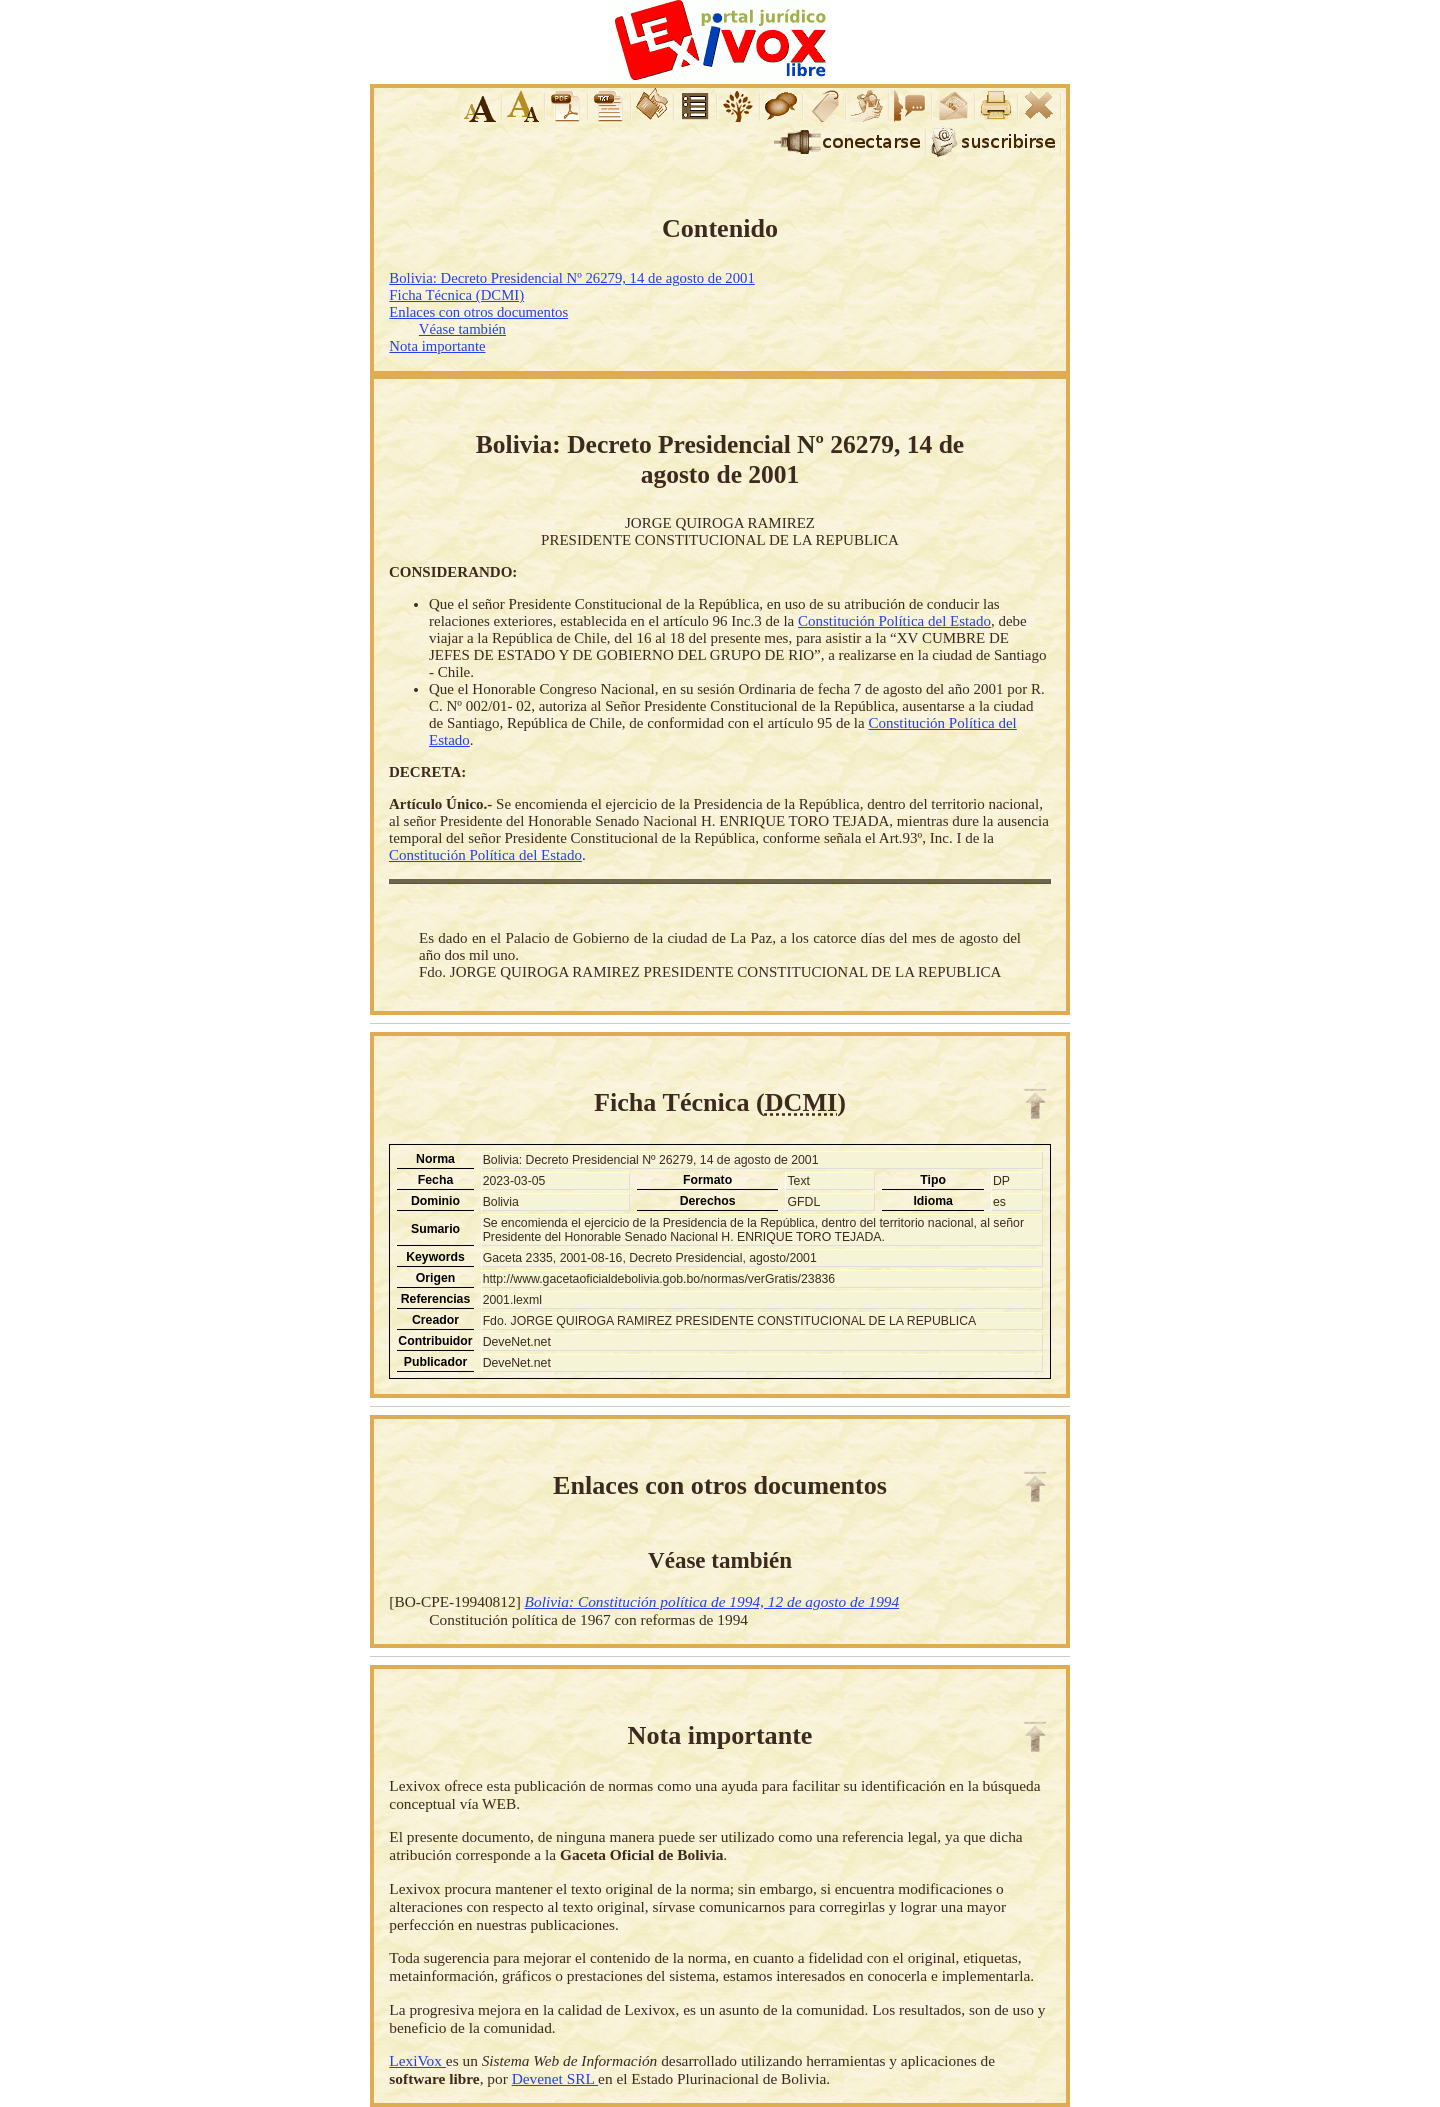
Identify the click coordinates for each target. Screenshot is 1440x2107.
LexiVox (417, 2060)
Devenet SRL (555, 2078)
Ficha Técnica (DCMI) (456, 295)
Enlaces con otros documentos (478, 312)
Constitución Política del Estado (894, 621)
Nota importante (437, 346)
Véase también (462, 329)
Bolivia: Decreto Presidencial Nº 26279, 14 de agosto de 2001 (571, 278)
